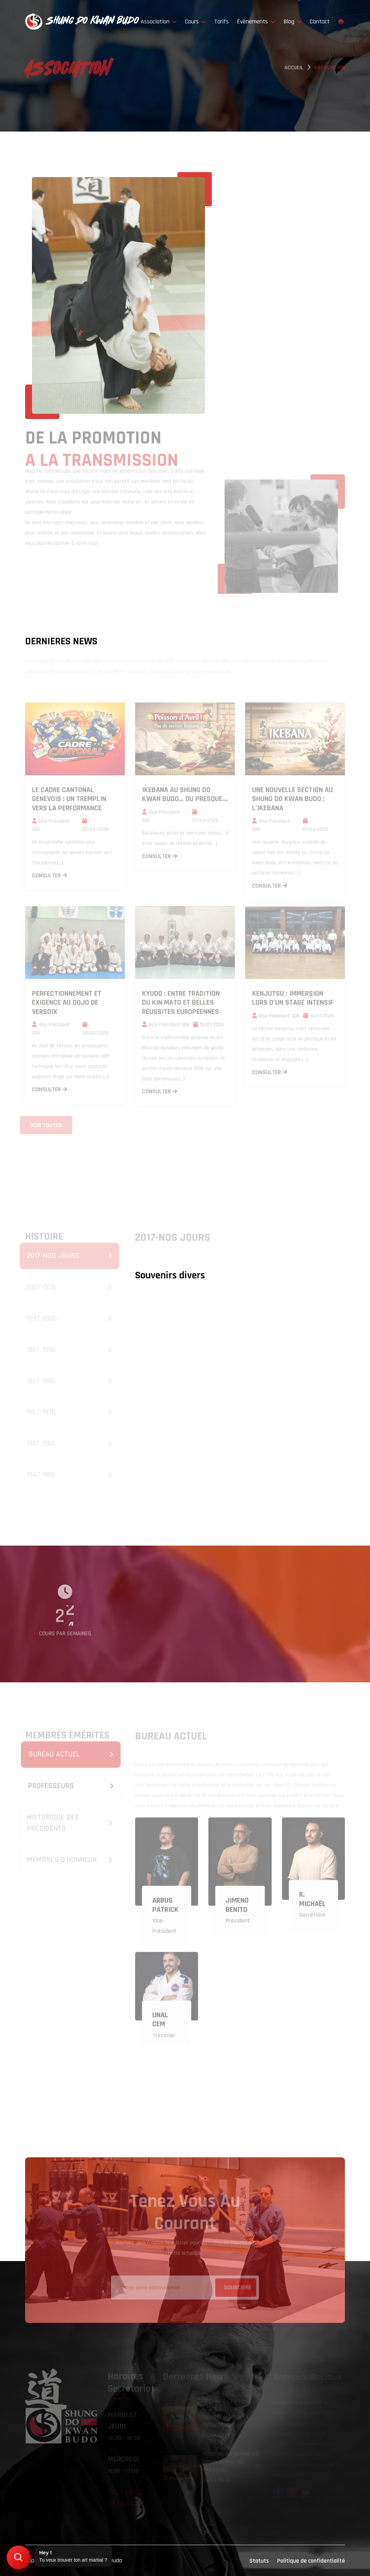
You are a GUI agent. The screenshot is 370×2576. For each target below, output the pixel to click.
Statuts (259, 2561)
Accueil (293, 69)
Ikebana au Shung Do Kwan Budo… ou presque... (185, 797)
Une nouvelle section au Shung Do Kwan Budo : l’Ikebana (292, 801)
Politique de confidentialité (311, 2561)
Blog (292, 21)
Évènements (256, 21)
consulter (49, 878)
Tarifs (221, 21)
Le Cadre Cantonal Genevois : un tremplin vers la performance (69, 801)
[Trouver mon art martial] (18, 2557)
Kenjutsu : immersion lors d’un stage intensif (293, 1000)
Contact (319, 21)
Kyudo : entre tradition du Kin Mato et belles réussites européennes (181, 1005)
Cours (195, 21)
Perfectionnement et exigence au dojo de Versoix (66, 1005)
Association (159, 21)
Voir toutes (46, 1124)
